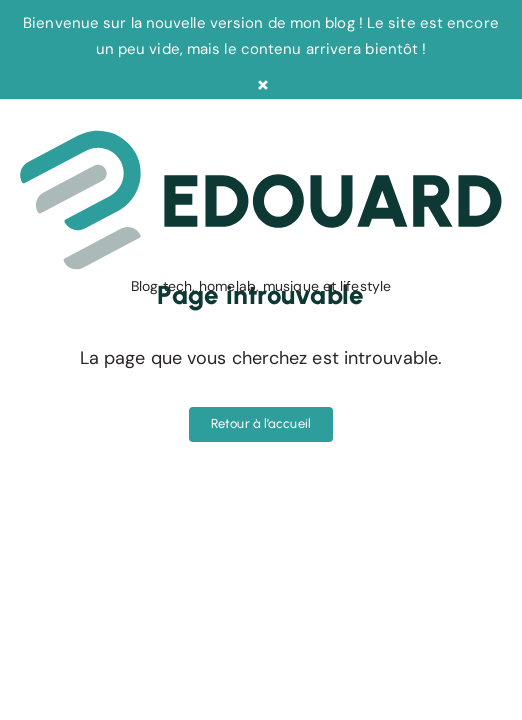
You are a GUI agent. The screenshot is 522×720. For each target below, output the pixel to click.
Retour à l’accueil (261, 423)
